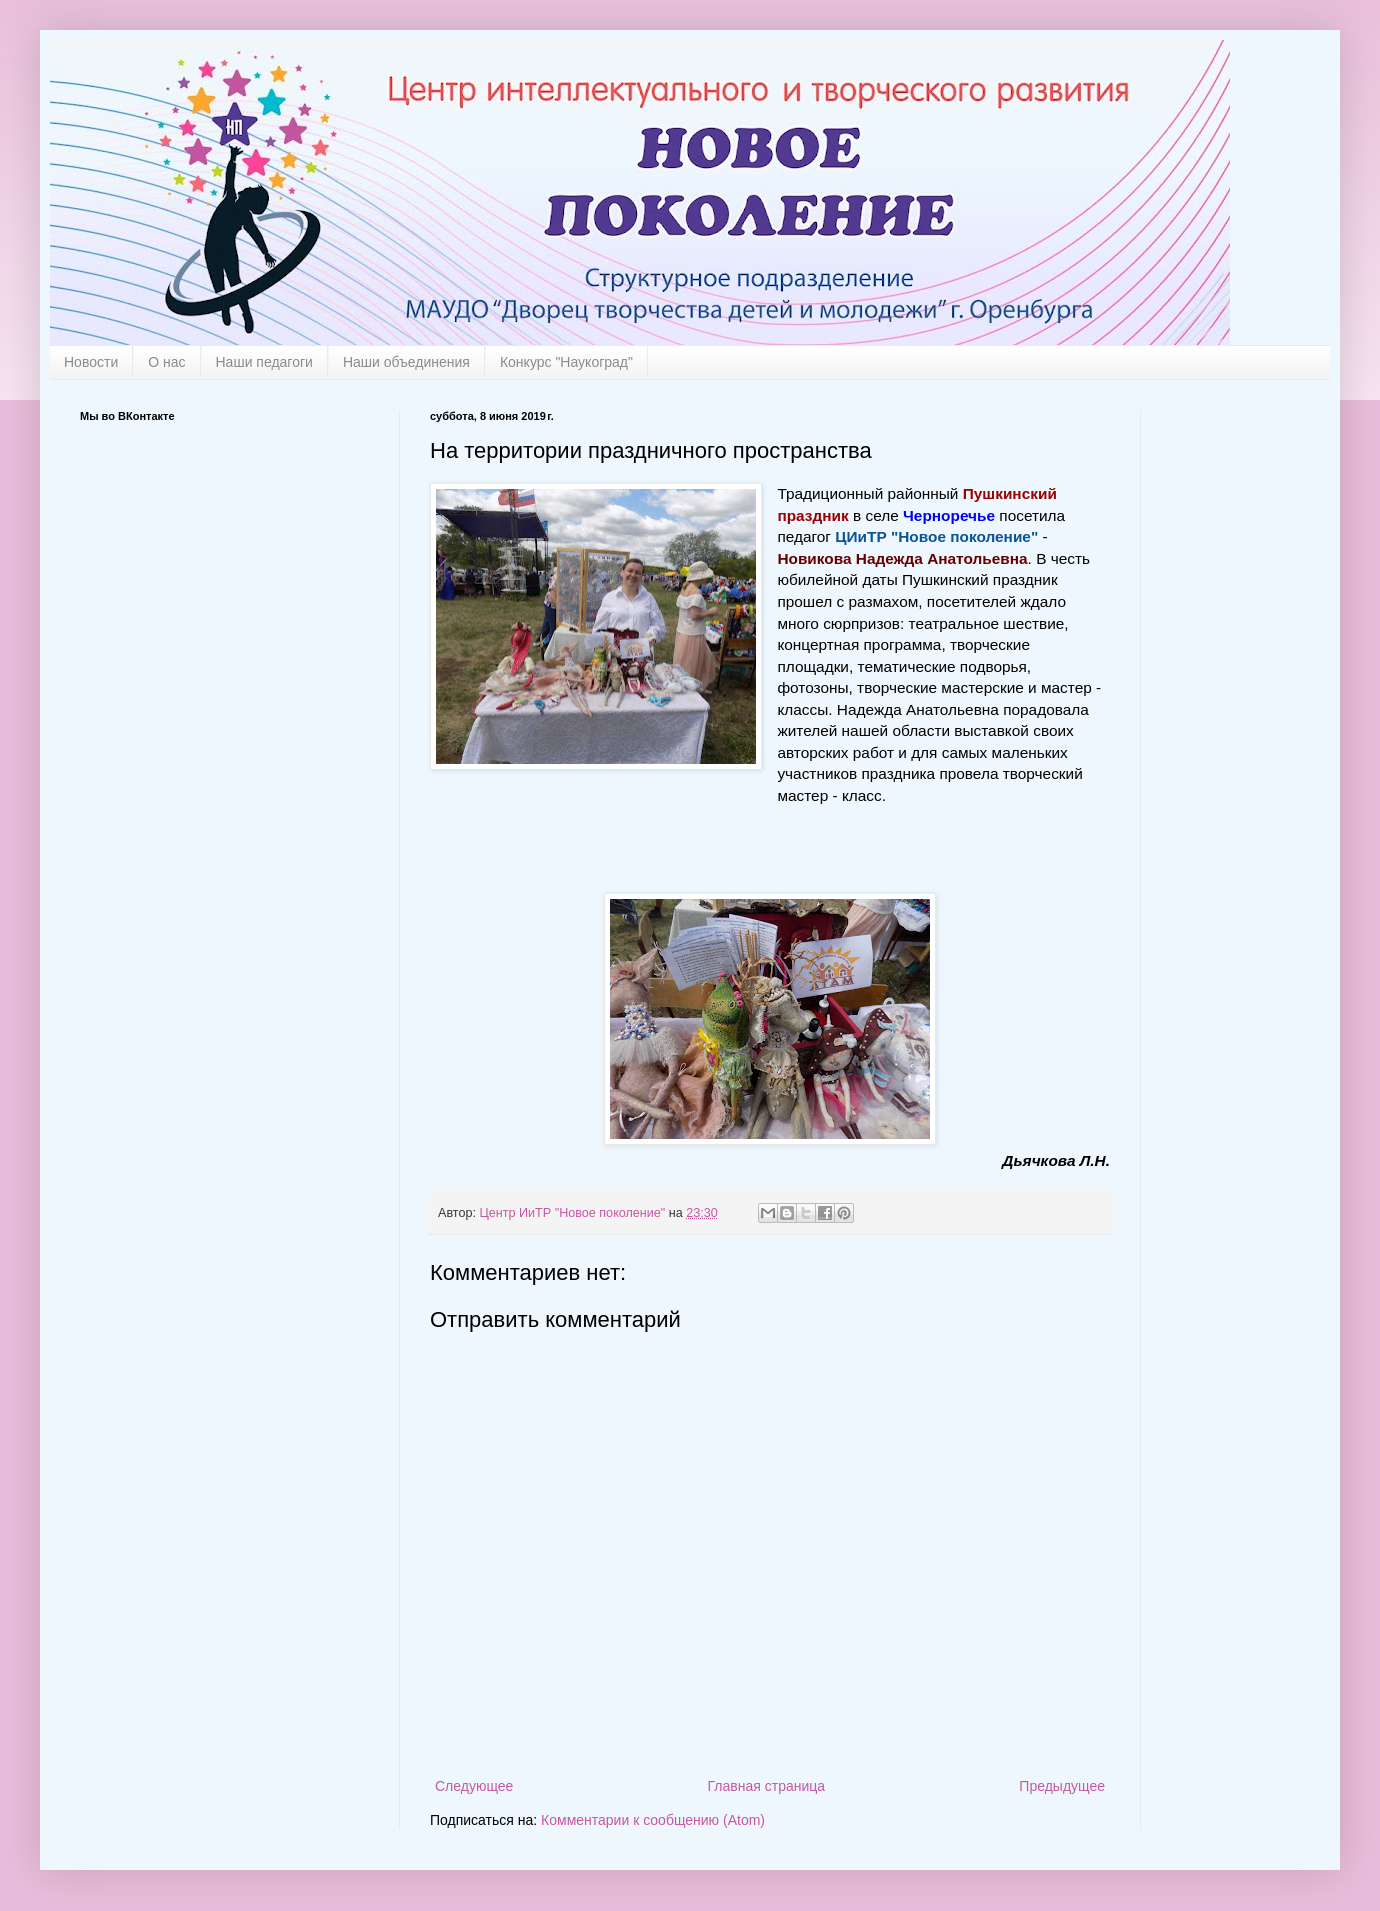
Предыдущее (1062, 1786)
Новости (91, 362)
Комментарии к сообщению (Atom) (653, 1820)
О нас (166, 362)
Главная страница (767, 1786)
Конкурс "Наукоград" (566, 362)
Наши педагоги (264, 362)
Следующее (474, 1786)
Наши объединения (406, 362)
